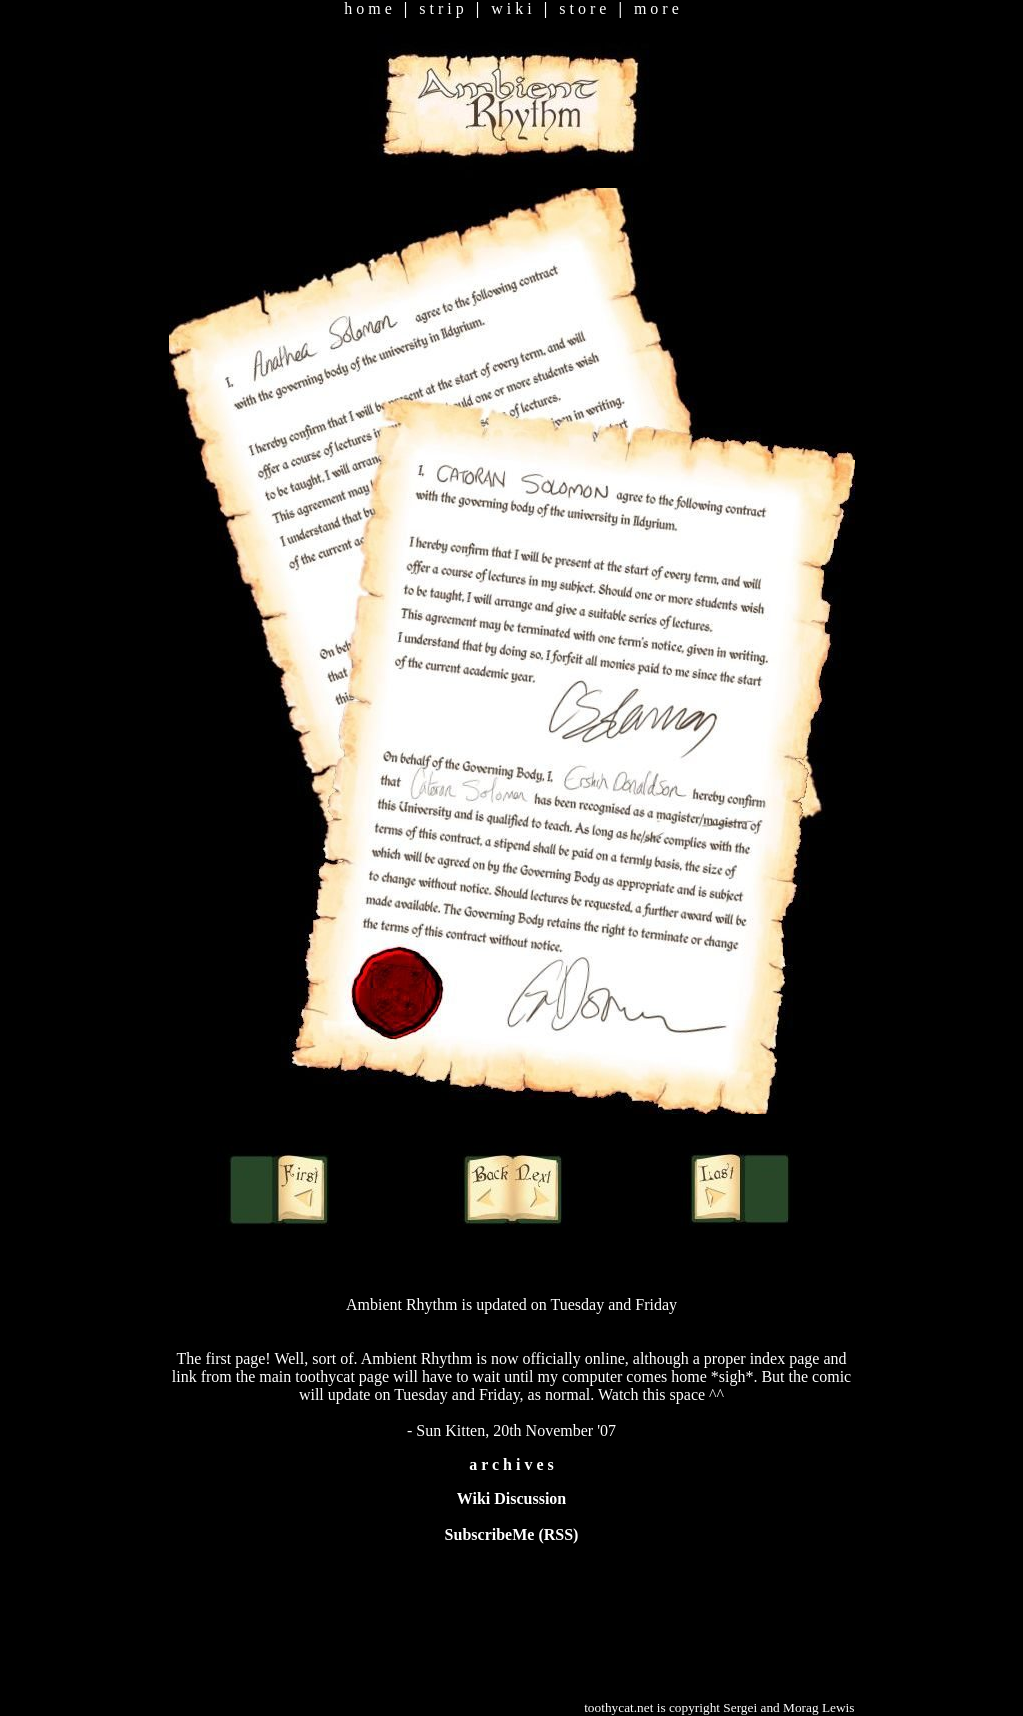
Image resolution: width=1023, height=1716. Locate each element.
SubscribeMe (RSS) (512, 1534)
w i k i (511, 8)
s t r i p (441, 8)
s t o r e (582, 8)
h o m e (368, 8)
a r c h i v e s (511, 1464)
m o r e (656, 8)
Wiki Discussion (512, 1498)
